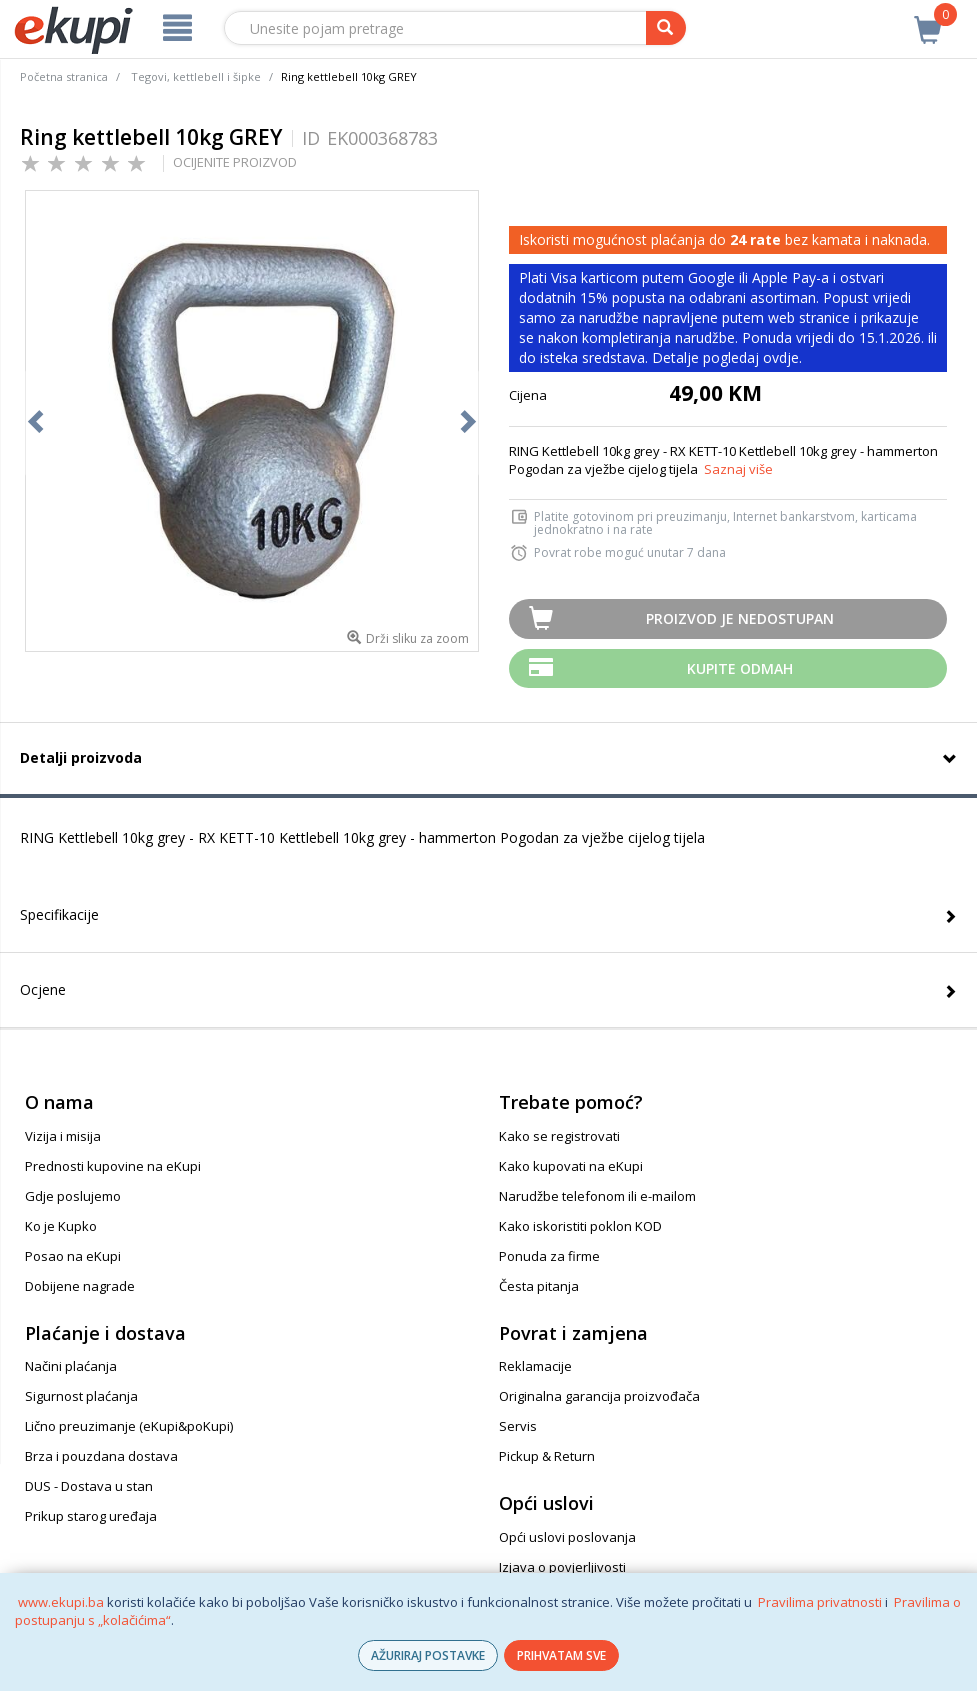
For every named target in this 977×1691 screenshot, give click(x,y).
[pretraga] (666, 28)
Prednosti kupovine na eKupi (113, 1166)
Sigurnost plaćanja (81, 1396)
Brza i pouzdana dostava (101, 1456)
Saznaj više (738, 469)
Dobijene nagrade (80, 1286)
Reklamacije (535, 1366)
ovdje (781, 357)
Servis (518, 1426)
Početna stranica (64, 76)
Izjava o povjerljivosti (562, 1567)
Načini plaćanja (71, 1366)
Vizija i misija (63, 1136)
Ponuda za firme (549, 1256)
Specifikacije (59, 914)
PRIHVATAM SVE (561, 1655)
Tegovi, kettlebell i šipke (196, 76)
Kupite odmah (740, 668)
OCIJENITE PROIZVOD (235, 162)
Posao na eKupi (73, 1256)
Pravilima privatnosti (820, 1602)
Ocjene (43, 989)
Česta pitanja (539, 1286)
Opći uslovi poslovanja (567, 1537)
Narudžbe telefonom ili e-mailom (597, 1196)
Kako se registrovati (559, 1136)
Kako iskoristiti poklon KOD (580, 1226)
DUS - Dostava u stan (89, 1486)
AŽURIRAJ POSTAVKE (428, 1655)
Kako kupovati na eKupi (571, 1166)
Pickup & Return (547, 1456)
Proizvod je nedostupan (740, 618)
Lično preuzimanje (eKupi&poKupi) (129, 1426)
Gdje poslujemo (73, 1196)
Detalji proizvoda (81, 757)
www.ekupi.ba (61, 1602)
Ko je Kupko (61, 1226)
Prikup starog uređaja (91, 1516)
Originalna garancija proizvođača (599, 1396)
